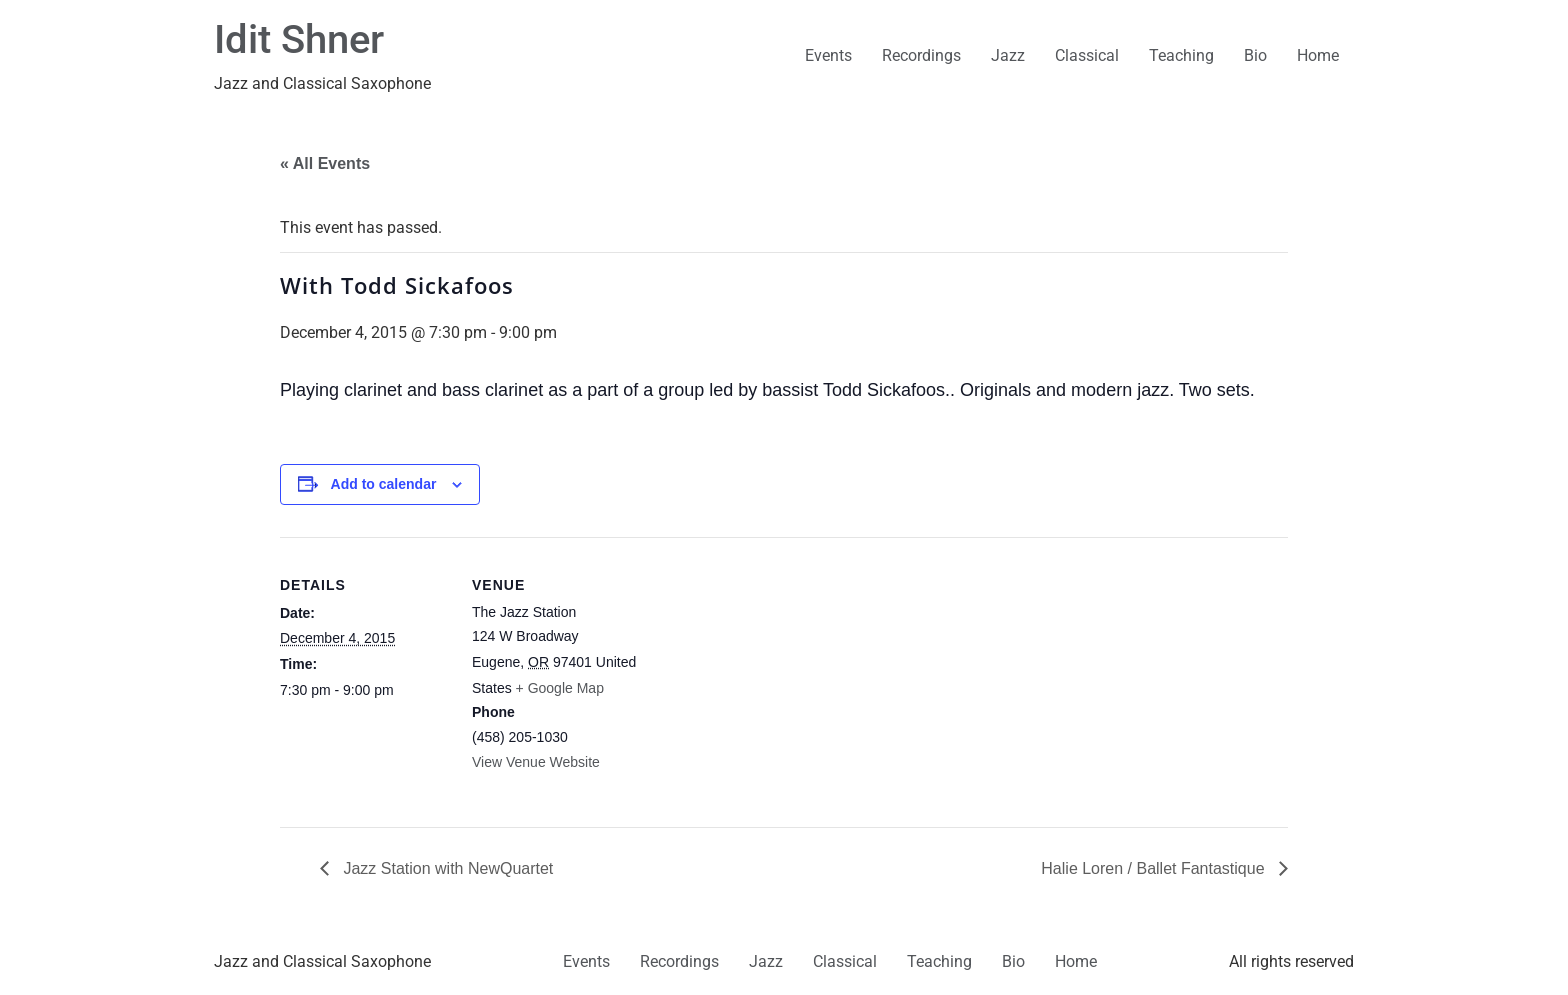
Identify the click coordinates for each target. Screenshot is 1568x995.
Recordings (921, 55)
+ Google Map (560, 688)
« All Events (325, 163)
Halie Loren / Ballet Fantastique (1155, 868)
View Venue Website (536, 762)
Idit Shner (299, 39)
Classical (1087, 55)
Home (1318, 55)
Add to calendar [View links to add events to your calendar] (384, 484)
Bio (1255, 55)
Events (828, 55)
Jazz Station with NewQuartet (446, 868)
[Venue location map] (769, 675)
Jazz (1008, 55)
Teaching (1181, 55)
